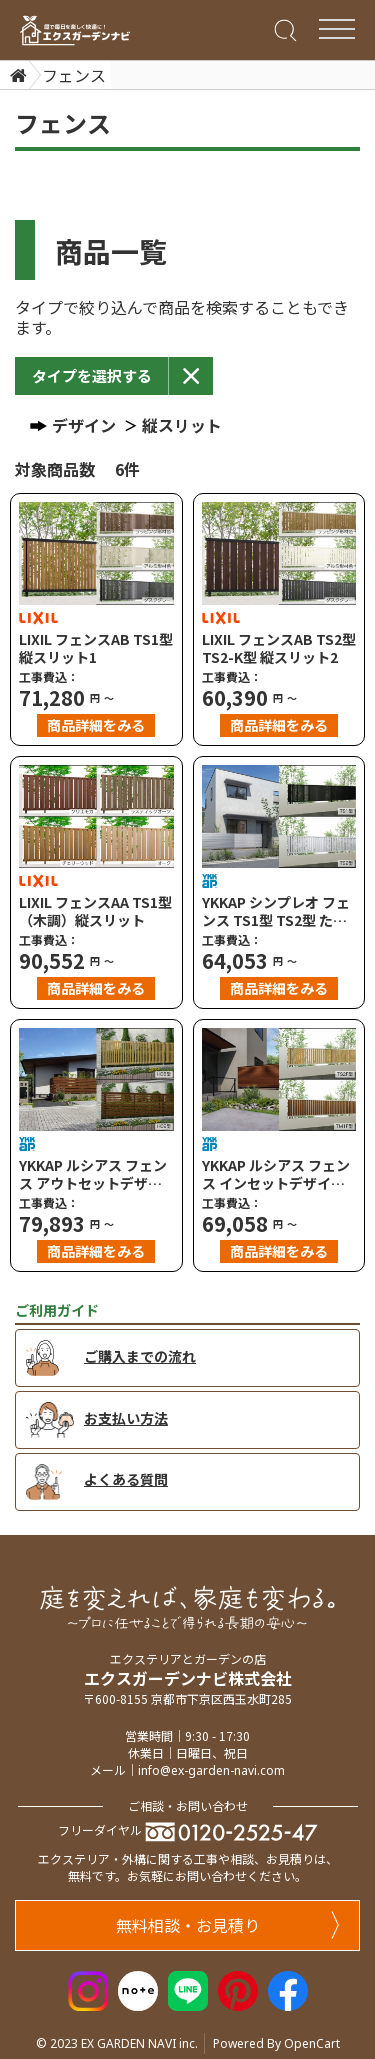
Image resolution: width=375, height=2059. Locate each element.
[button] (92, 376)
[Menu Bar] (336, 29)
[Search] (283, 29)
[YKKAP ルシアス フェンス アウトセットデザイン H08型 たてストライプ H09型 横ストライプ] (96, 1079)
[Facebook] (288, 1988)
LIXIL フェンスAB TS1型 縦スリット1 (96, 648)
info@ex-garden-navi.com (211, 1770)
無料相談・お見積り (228, 1925)
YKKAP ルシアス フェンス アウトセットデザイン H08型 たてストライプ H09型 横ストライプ (93, 1174)
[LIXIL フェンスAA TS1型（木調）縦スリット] (96, 816)
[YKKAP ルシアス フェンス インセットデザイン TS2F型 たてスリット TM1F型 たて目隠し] (279, 1079)
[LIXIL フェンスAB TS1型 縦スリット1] (96, 553)
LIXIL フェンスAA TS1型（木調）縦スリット (95, 911)
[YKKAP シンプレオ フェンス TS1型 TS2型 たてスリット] (279, 816)
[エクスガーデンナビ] (75, 30)
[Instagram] (88, 1988)
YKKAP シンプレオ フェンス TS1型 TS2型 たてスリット (276, 911)
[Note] (138, 1988)
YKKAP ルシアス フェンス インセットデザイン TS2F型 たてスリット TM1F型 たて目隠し (276, 1174)
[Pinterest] (238, 1988)
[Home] (16, 75)
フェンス (74, 75)
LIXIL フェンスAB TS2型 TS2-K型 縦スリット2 (279, 648)
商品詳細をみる (96, 725)
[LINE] (188, 1988)
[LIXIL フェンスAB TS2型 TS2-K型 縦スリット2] (279, 553)
